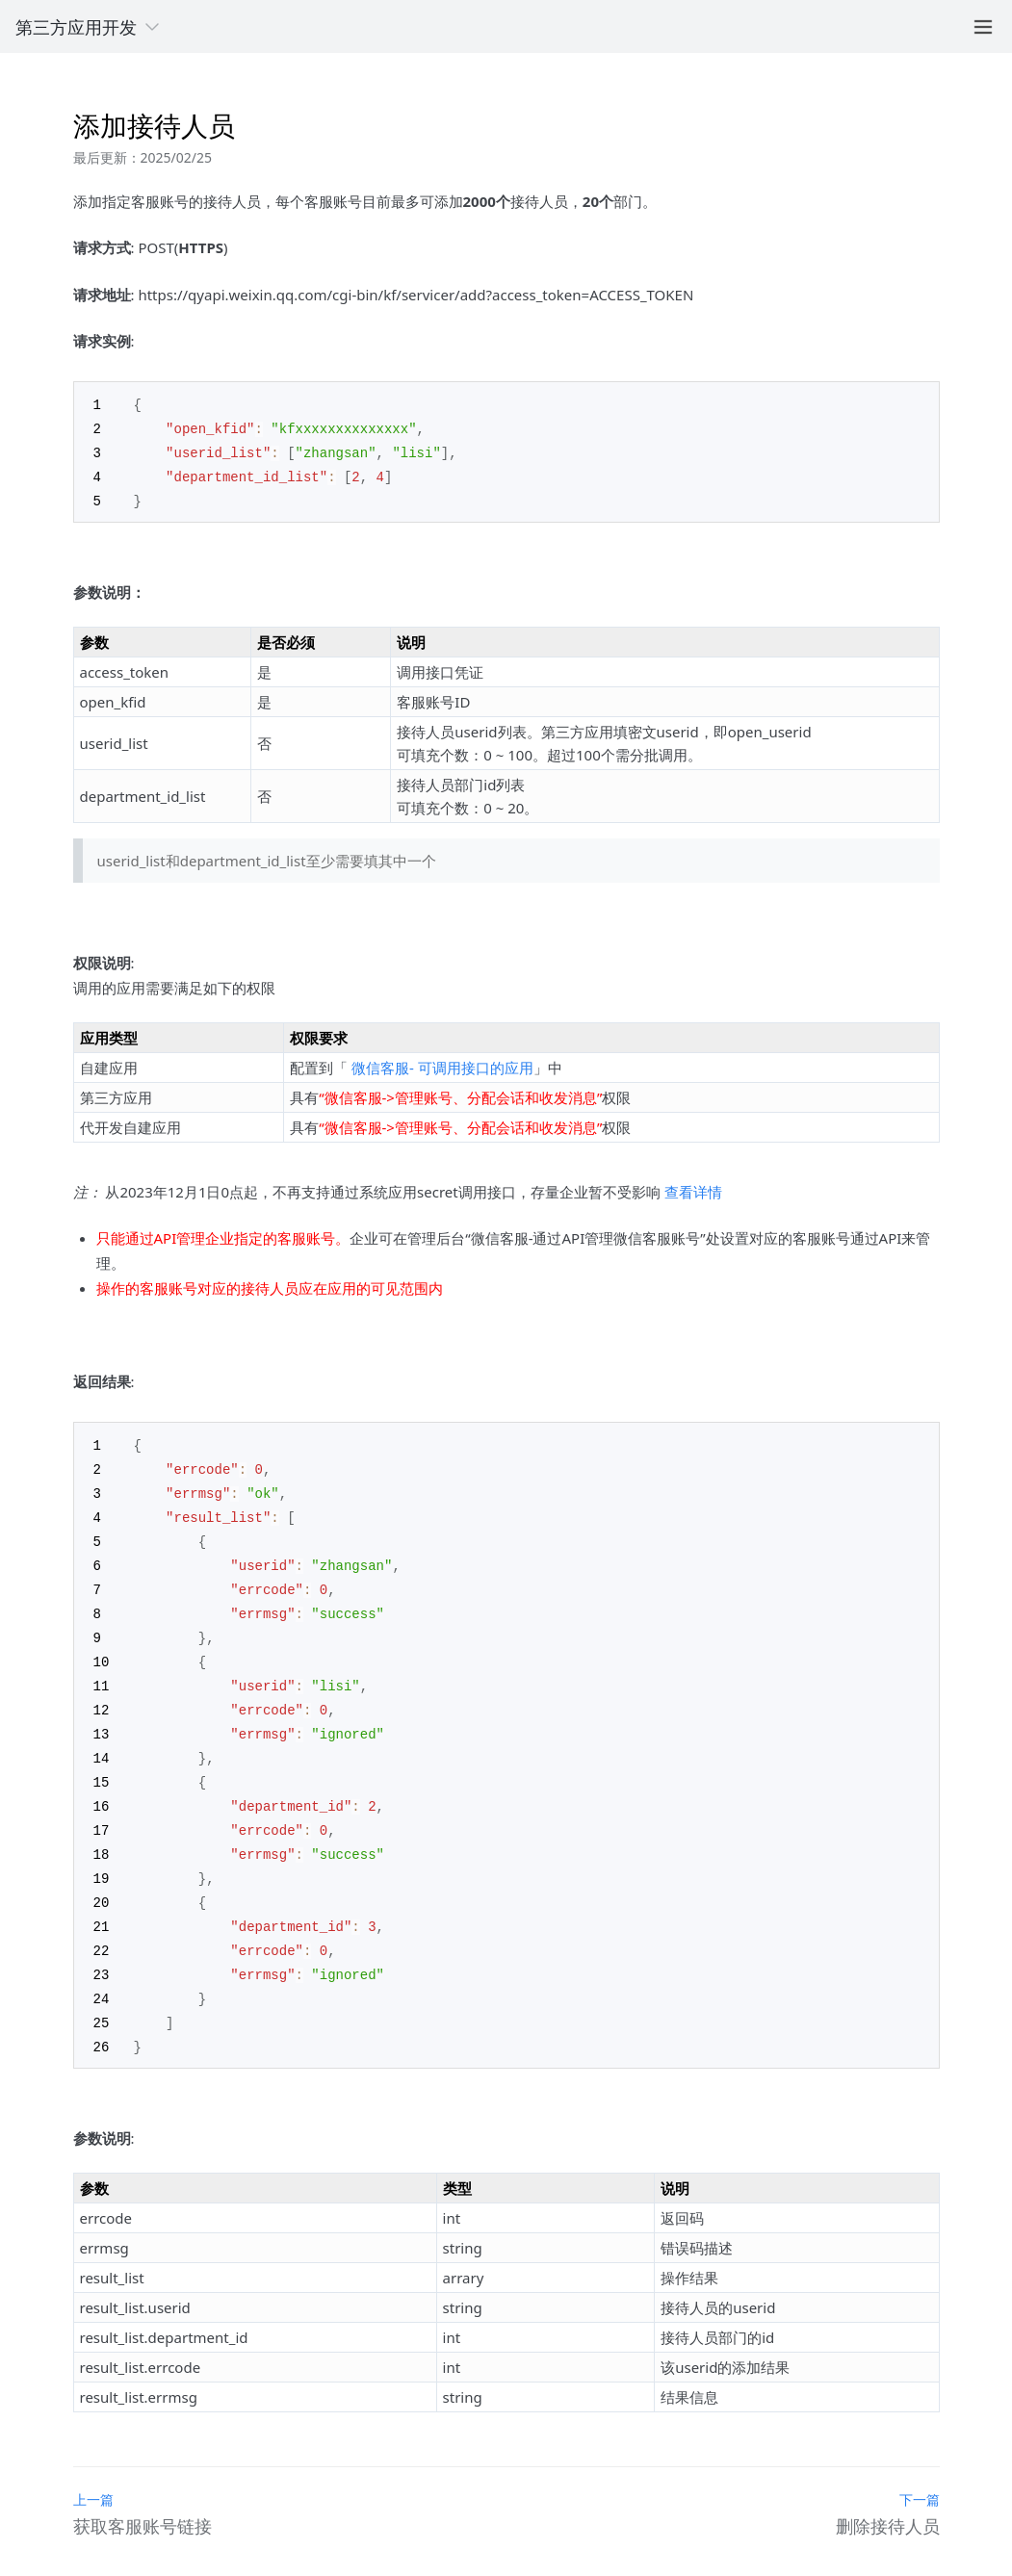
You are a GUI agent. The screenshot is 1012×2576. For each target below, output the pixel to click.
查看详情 (693, 1187)
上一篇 (93, 2469)
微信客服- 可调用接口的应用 (442, 1062)
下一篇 (919, 2469)
